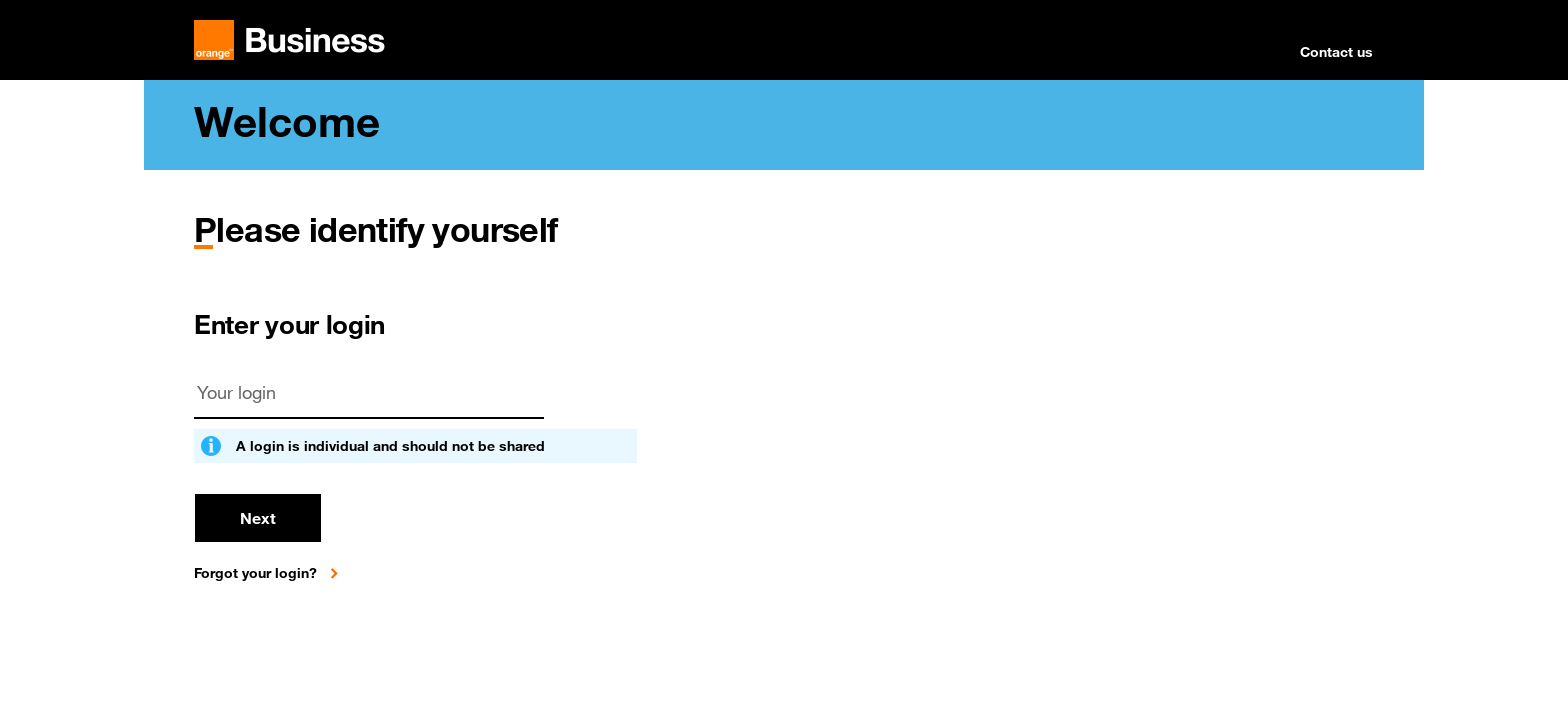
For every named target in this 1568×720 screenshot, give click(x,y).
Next (258, 518)
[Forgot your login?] (270, 573)
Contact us (1336, 52)
